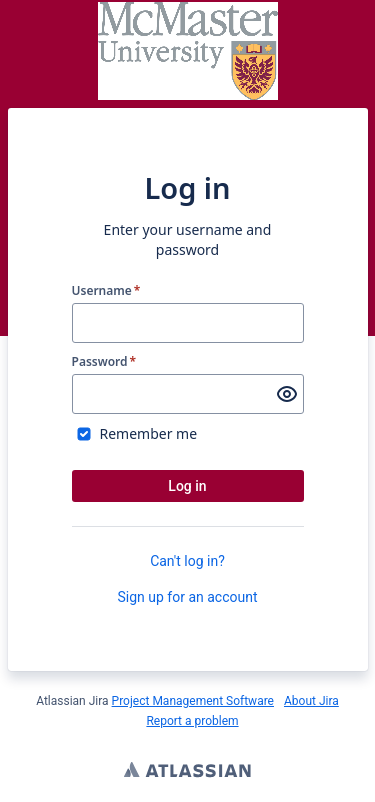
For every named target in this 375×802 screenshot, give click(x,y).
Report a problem (192, 721)
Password (104, 362)
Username (106, 291)
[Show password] (287, 394)
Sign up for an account (187, 597)
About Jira (311, 701)
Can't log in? (187, 561)
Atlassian (187, 772)
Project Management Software (193, 701)
